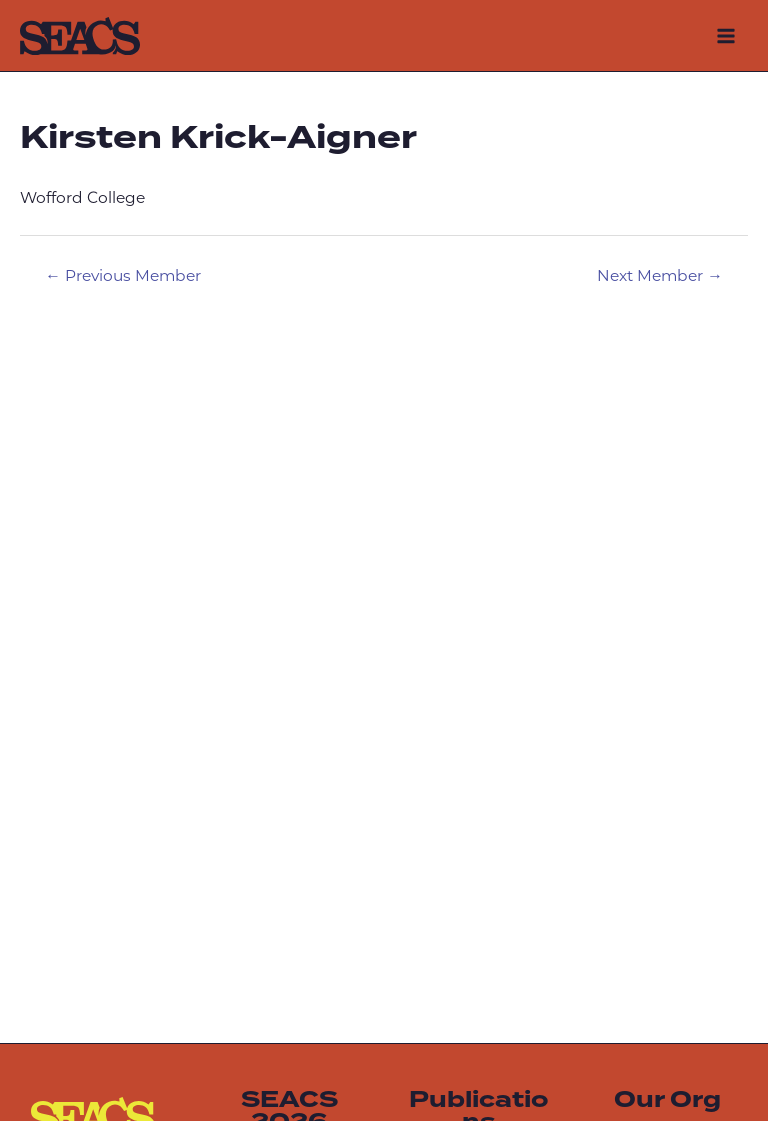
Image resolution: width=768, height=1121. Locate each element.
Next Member (660, 277)
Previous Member (123, 277)
